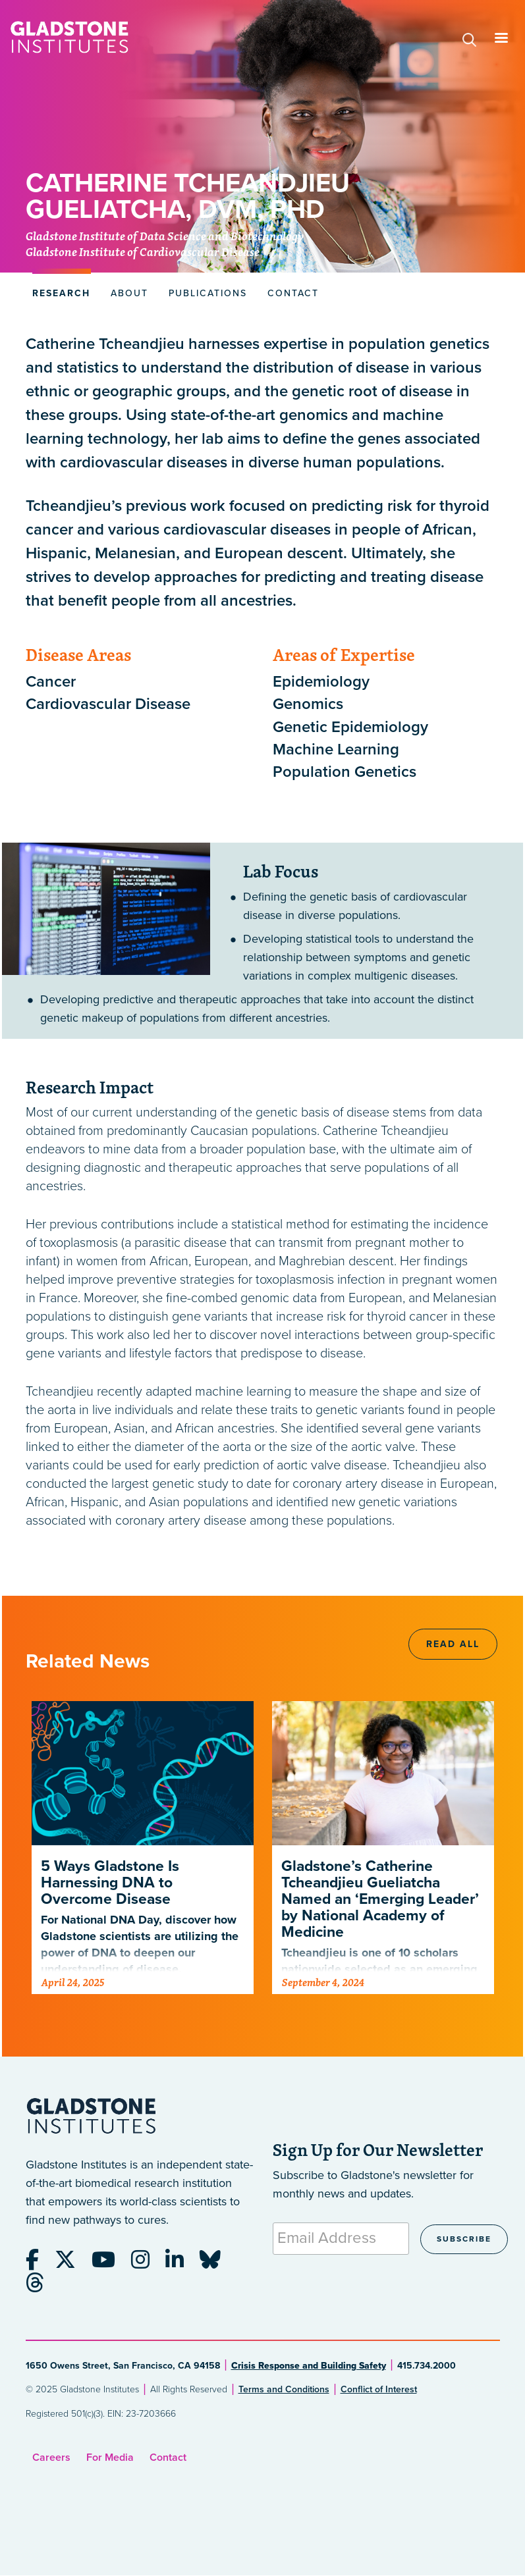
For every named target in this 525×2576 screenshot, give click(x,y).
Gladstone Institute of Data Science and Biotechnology (165, 237)
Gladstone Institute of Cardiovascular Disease (143, 253)
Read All (453, 1644)
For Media (110, 2457)
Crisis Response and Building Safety (308, 2365)
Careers (51, 2457)
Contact (168, 2457)
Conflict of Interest (379, 2389)
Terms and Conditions (283, 2389)
